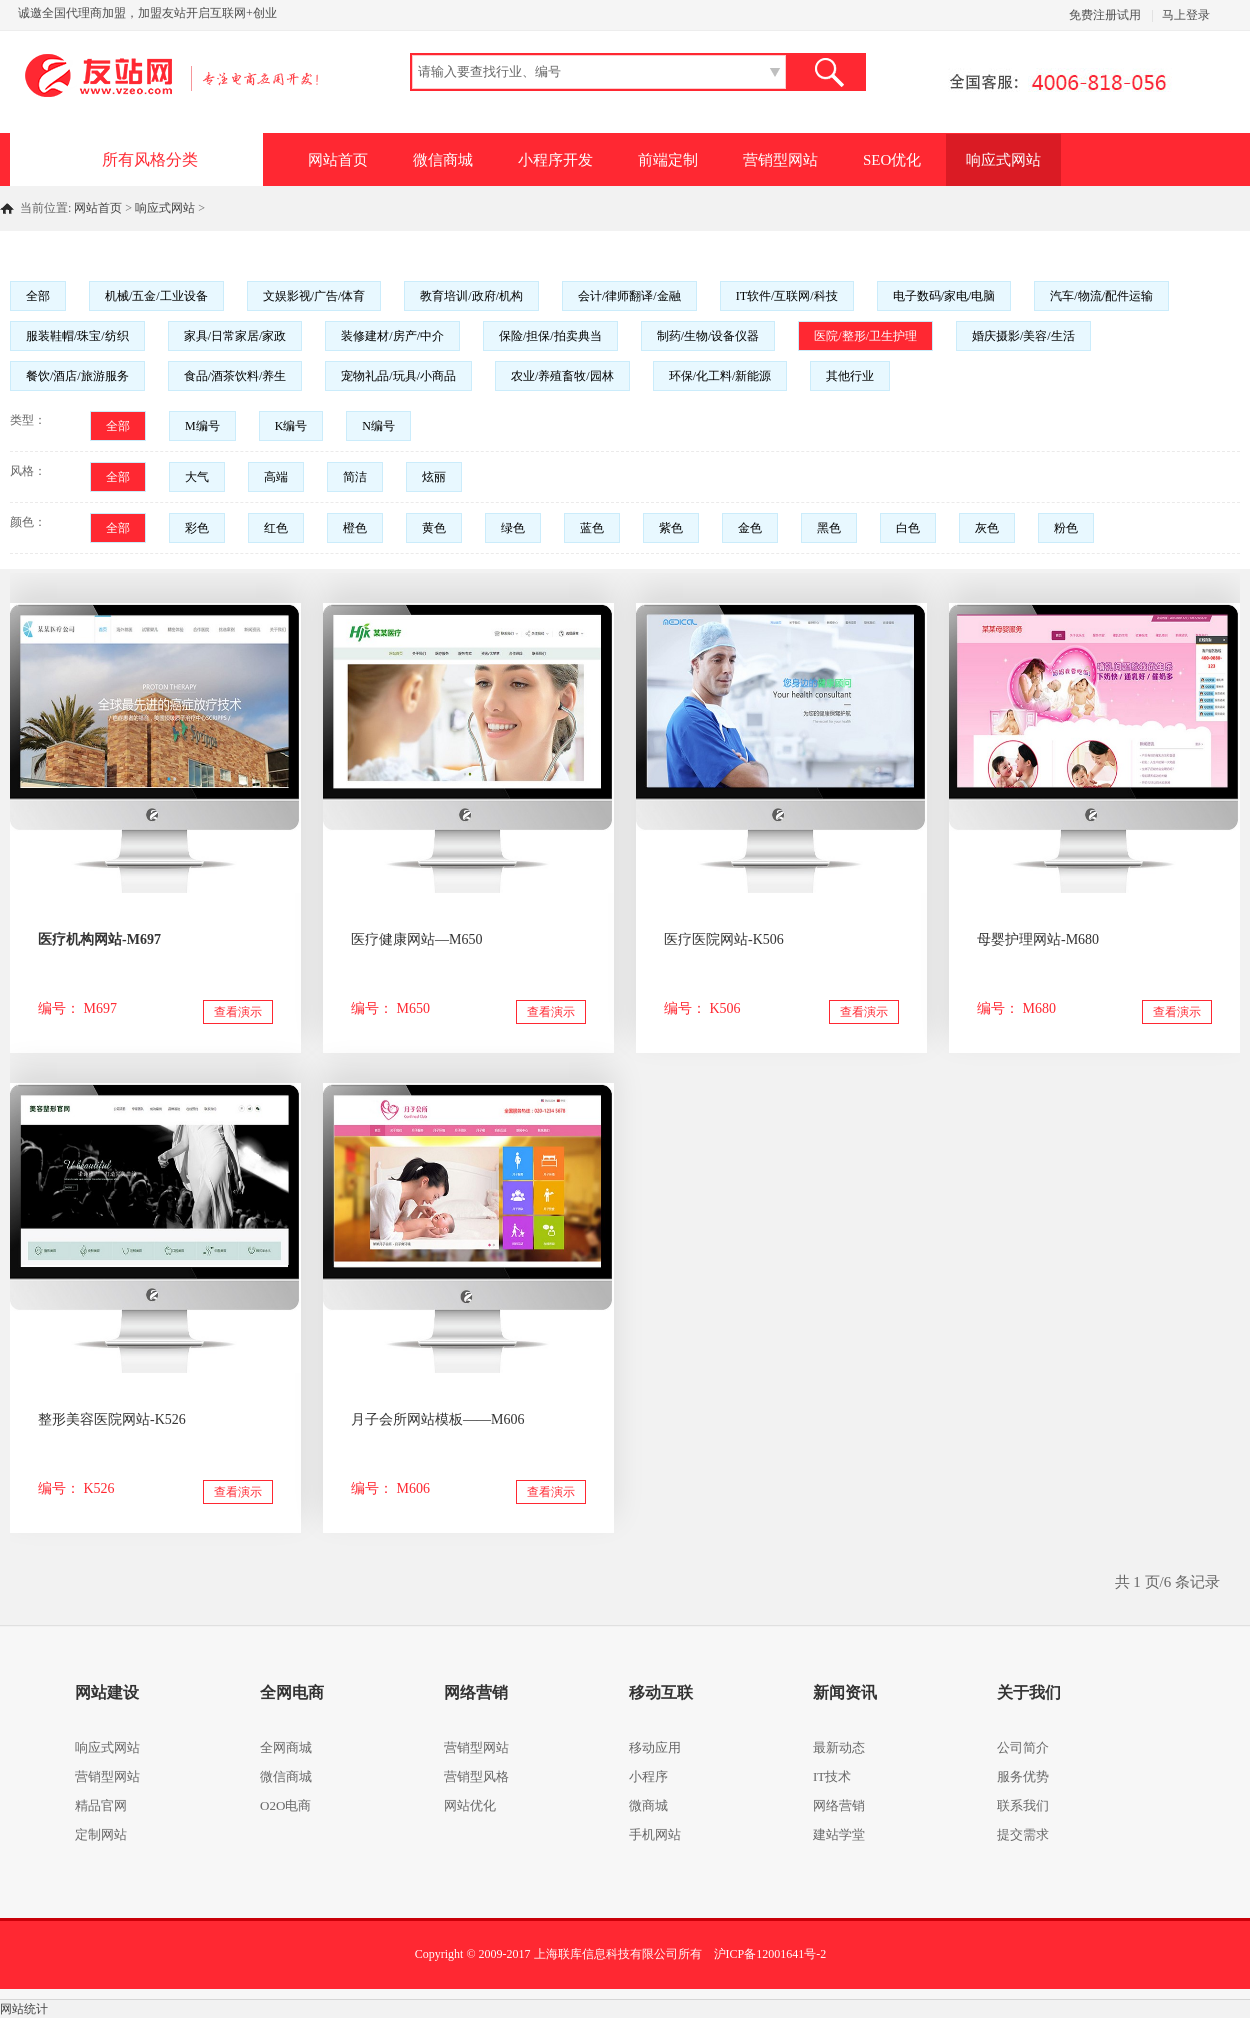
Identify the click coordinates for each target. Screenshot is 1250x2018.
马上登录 (1186, 15)
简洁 (355, 477)
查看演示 (238, 1012)
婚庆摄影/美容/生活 (1023, 336)
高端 (276, 477)
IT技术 (832, 1776)
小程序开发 (555, 160)
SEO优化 (892, 160)
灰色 (987, 528)
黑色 (829, 528)
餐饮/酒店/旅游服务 (77, 376)
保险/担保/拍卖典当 (550, 336)
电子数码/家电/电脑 (944, 296)
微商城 (648, 1805)
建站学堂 (839, 1834)
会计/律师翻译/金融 (629, 296)
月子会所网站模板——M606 (437, 1419)
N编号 (378, 426)
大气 (197, 477)
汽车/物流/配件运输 (1101, 296)
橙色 (355, 528)
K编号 (291, 426)
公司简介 (1023, 1747)
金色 (750, 528)
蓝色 (592, 528)
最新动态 (839, 1747)
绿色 (513, 528)
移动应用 (655, 1747)
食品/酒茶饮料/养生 (235, 376)
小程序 (648, 1776)
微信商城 (443, 160)
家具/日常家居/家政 (235, 336)
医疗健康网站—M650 (416, 939)
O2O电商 (285, 1805)
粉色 (1066, 528)
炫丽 (434, 477)
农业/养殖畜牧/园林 (562, 376)
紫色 (671, 528)
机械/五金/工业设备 (156, 296)
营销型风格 (476, 1776)
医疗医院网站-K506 (724, 939)
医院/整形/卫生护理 (865, 336)
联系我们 (1023, 1805)
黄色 (434, 528)
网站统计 (24, 2009)
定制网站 (101, 1834)
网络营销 (839, 1805)
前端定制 (668, 160)
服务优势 (1023, 1776)
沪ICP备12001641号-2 (770, 1954)
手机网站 (655, 1834)
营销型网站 (780, 160)
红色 (276, 528)
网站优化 (470, 1805)
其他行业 (850, 376)
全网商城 (286, 1747)
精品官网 (101, 1805)
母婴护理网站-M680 (1038, 939)
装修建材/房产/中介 (392, 336)
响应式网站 (1003, 160)
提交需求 (1023, 1834)
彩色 (197, 528)
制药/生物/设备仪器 (708, 336)
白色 (908, 528)
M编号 (202, 426)
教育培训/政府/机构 (471, 296)
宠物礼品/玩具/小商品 (398, 376)
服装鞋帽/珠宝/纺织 (77, 336)
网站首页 (338, 160)
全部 (38, 296)
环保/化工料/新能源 (720, 376)
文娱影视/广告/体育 (314, 296)
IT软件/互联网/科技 (787, 296)
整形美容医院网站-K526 (112, 1419)
